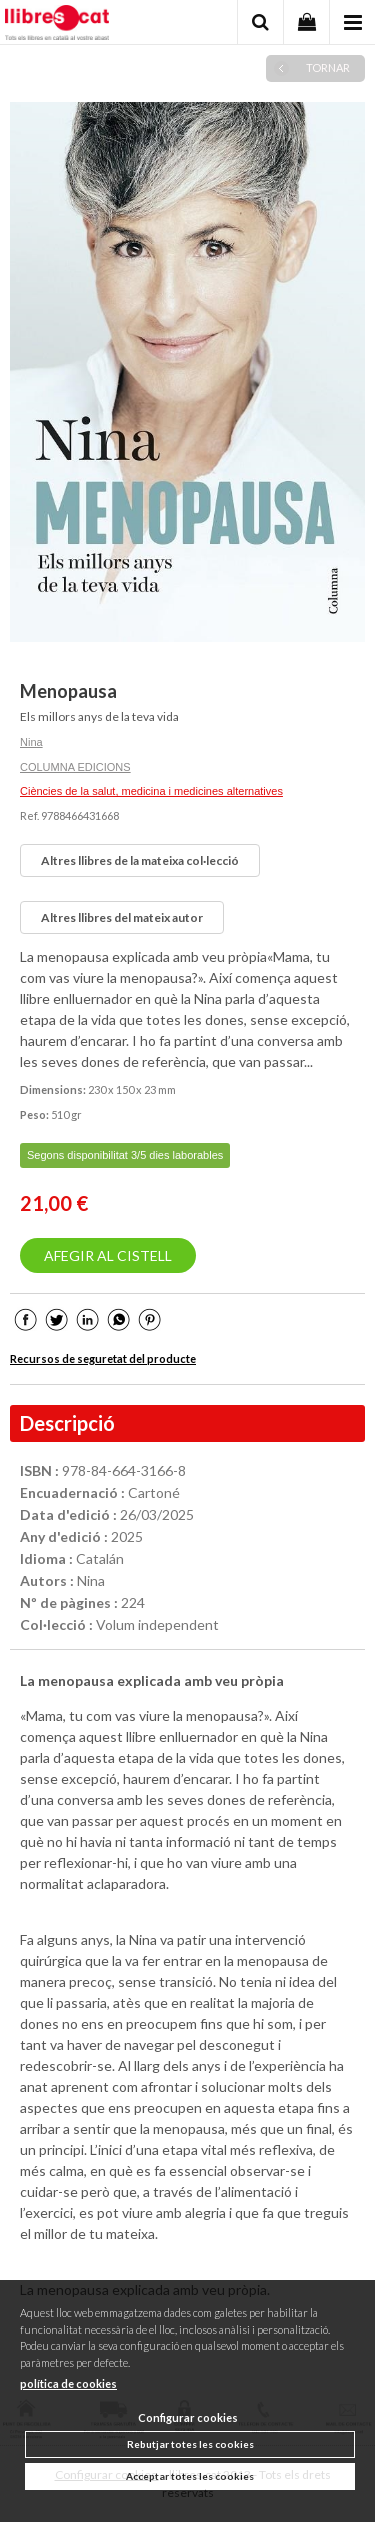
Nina (31, 742)
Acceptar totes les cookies (190, 2476)
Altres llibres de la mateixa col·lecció (140, 860)
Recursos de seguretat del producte (103, 1358)
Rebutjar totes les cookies (190, 2444)
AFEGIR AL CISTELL (108, 1255)
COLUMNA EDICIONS (75, 767)
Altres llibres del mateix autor (122, 917)
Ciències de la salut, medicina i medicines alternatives (151, 791)
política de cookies (68, 2383)
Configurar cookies (188, 2417)
